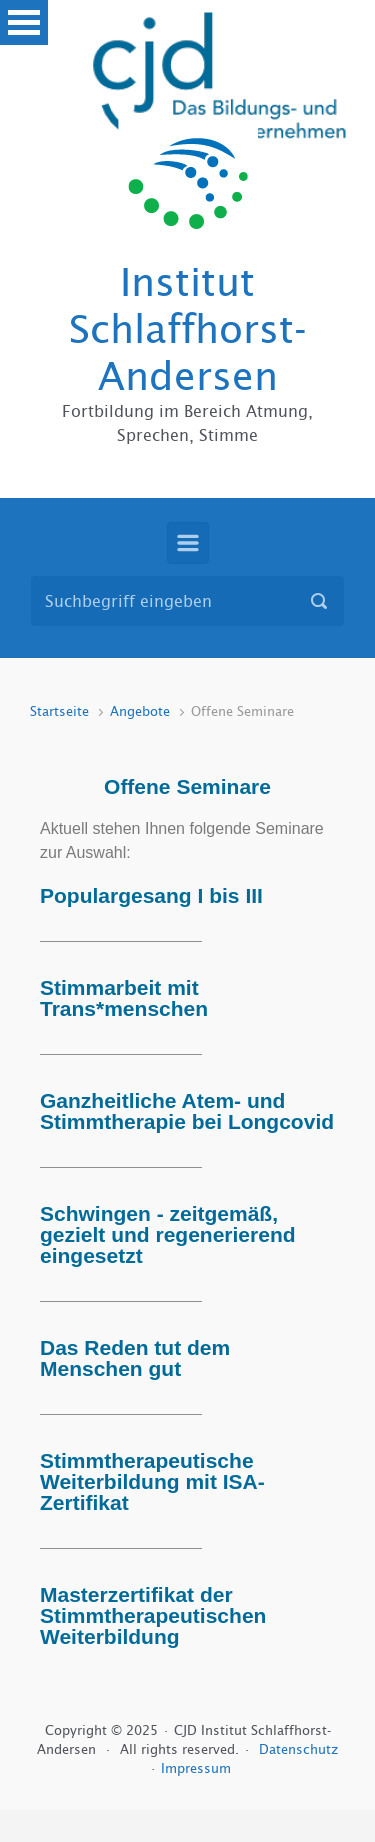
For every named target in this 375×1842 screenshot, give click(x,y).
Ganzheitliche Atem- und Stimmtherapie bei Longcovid (187, 1111)
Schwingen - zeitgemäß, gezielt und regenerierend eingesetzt (168, 1234)
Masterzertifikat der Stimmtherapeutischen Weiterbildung (153, 1615)
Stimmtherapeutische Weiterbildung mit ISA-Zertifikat (152, 1481)
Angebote (140, 711)
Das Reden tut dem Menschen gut (135, 1358)
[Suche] (187, 601)
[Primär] (188, 543)
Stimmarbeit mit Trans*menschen (124, 998)
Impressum (196, 1768)
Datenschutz (298, 1749)
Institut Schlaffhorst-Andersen (188, 329)
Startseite (59, 711)
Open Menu (24, 22)
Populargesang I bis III (151, 895)
